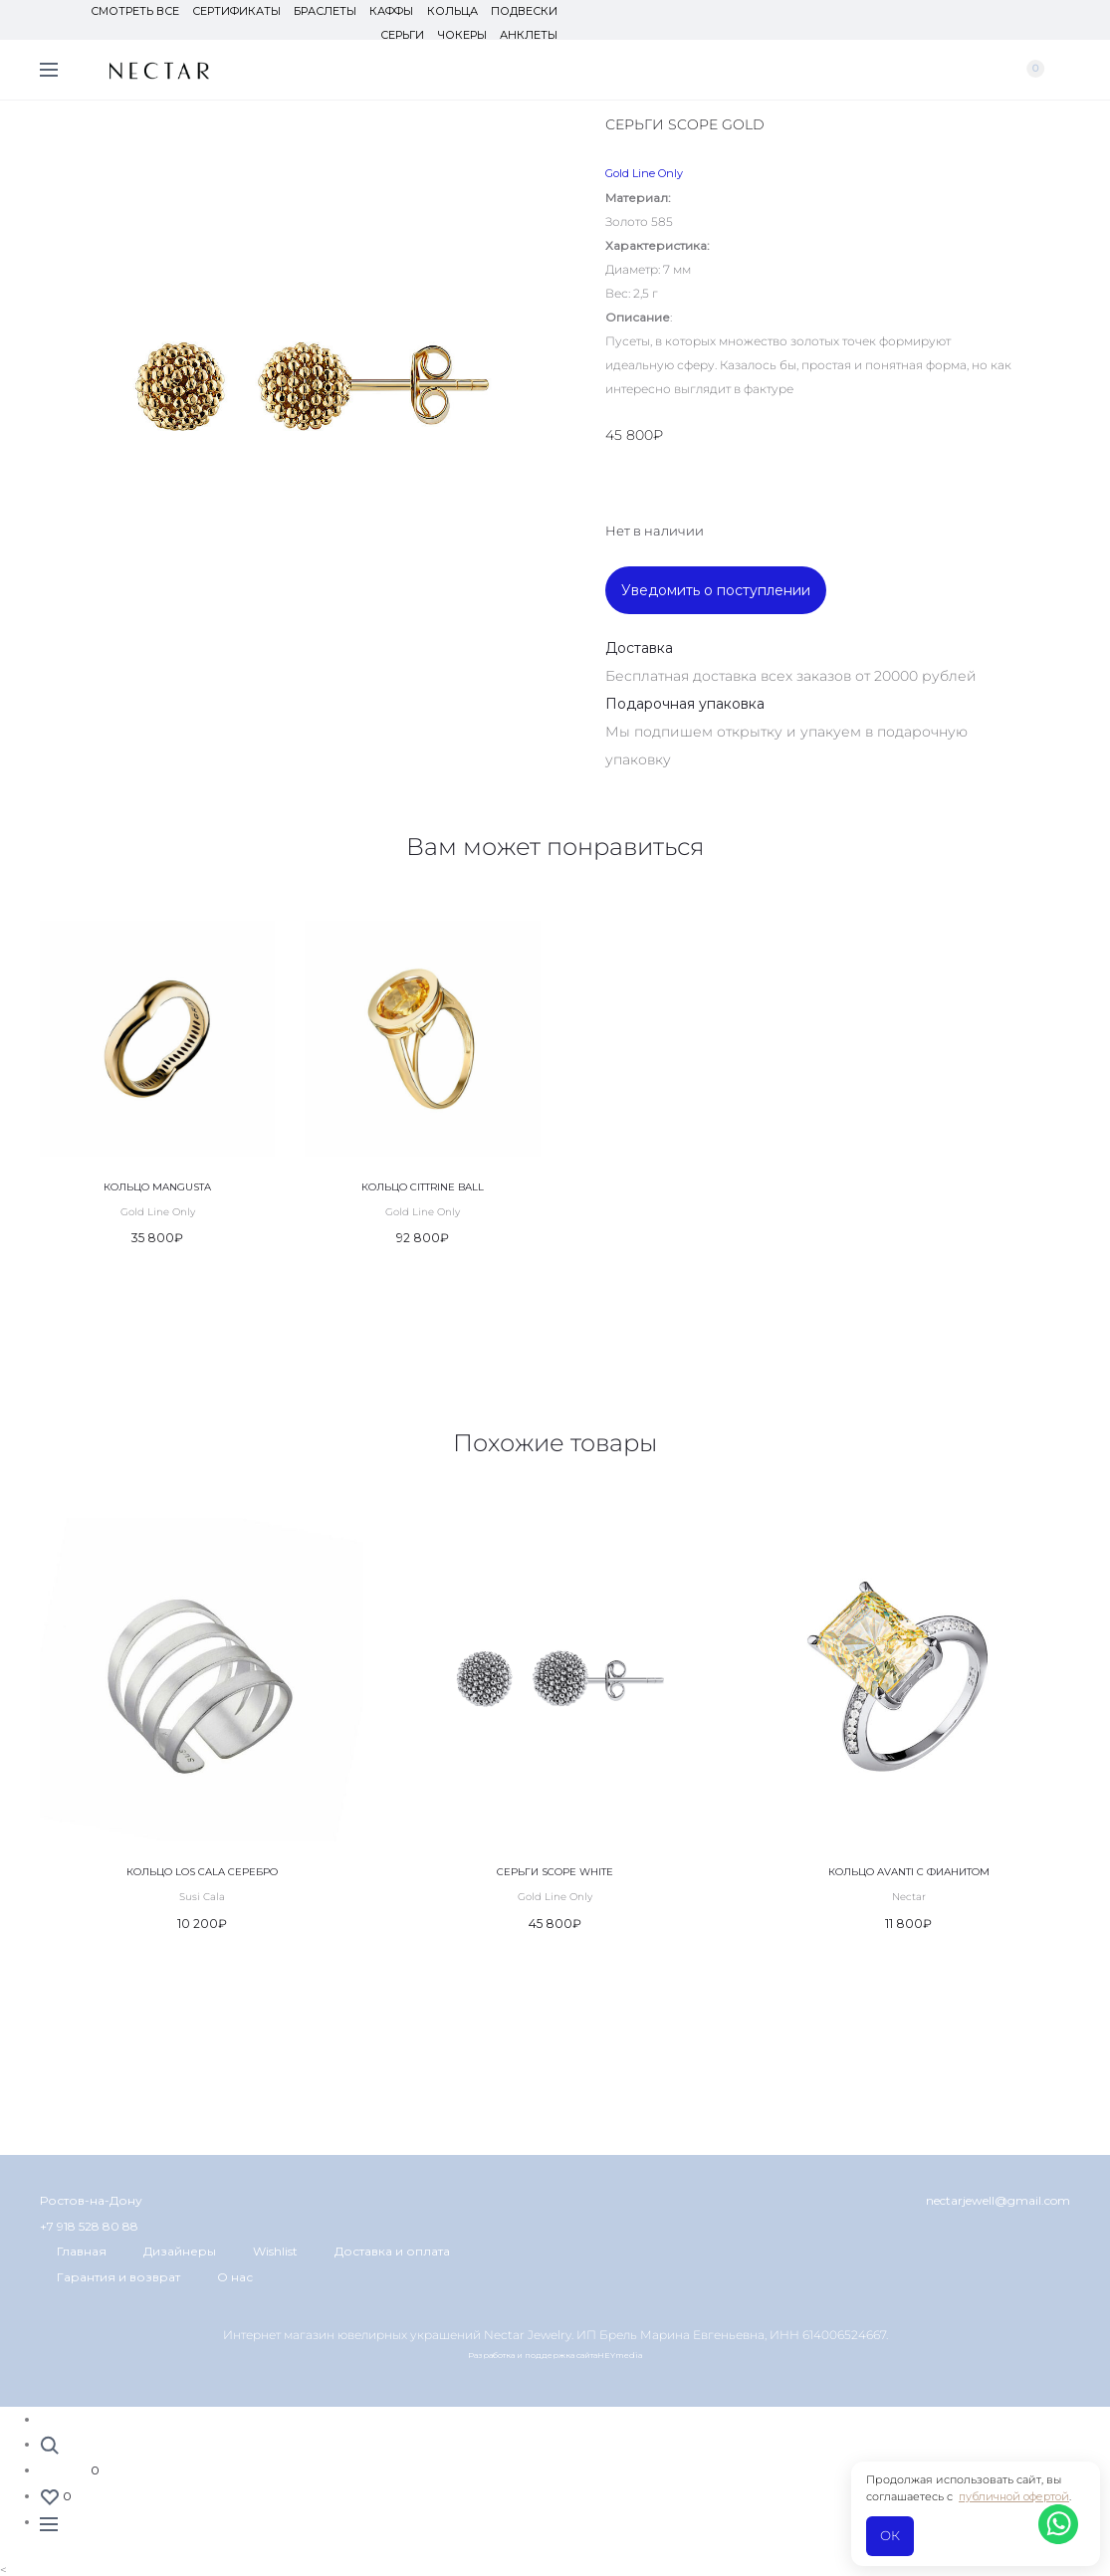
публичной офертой (1014, 2496)
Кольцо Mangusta (157, 1187)
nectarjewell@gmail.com (998, 2200)
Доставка (639, 648)
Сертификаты (237, 11)
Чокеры (462, 35)
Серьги (403, 35)
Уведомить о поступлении (715, 590)
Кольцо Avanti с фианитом (909, 1871)
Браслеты (326, 11)
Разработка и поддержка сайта (532, 2355)
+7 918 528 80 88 (89, 2226)
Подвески (524, 11)
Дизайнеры (179, 2251)
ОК (890, 2535)
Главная (82, 2251)
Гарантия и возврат (118, 2276)
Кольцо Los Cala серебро (202, 1871)
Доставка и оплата (392, 2251)
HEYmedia (620, 2355)
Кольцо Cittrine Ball (422, 1187)
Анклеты (528, 35)
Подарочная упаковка (685, 704)
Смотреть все (136, 11)
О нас (235, 2276)
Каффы (392, 11)
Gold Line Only (644, 173)
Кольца (452, 11)
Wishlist (275, 2251)
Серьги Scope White (555, 1871)
